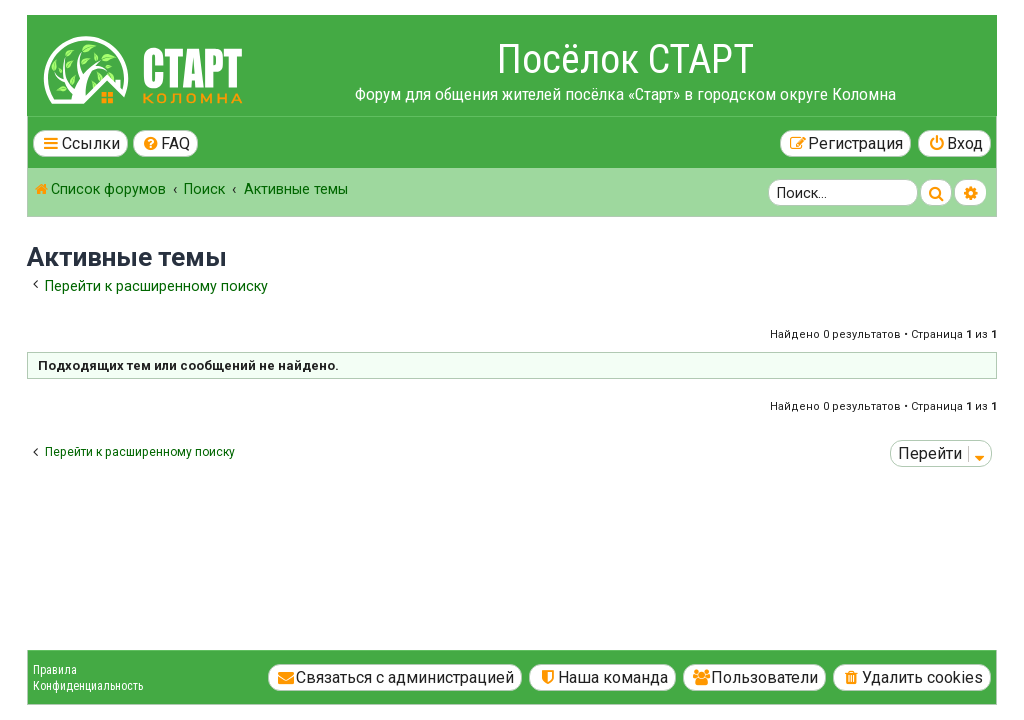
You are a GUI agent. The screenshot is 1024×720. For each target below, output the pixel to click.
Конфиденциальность (88, 686)
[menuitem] (166, 143)
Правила (55, 670)
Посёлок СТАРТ (625, 59)
